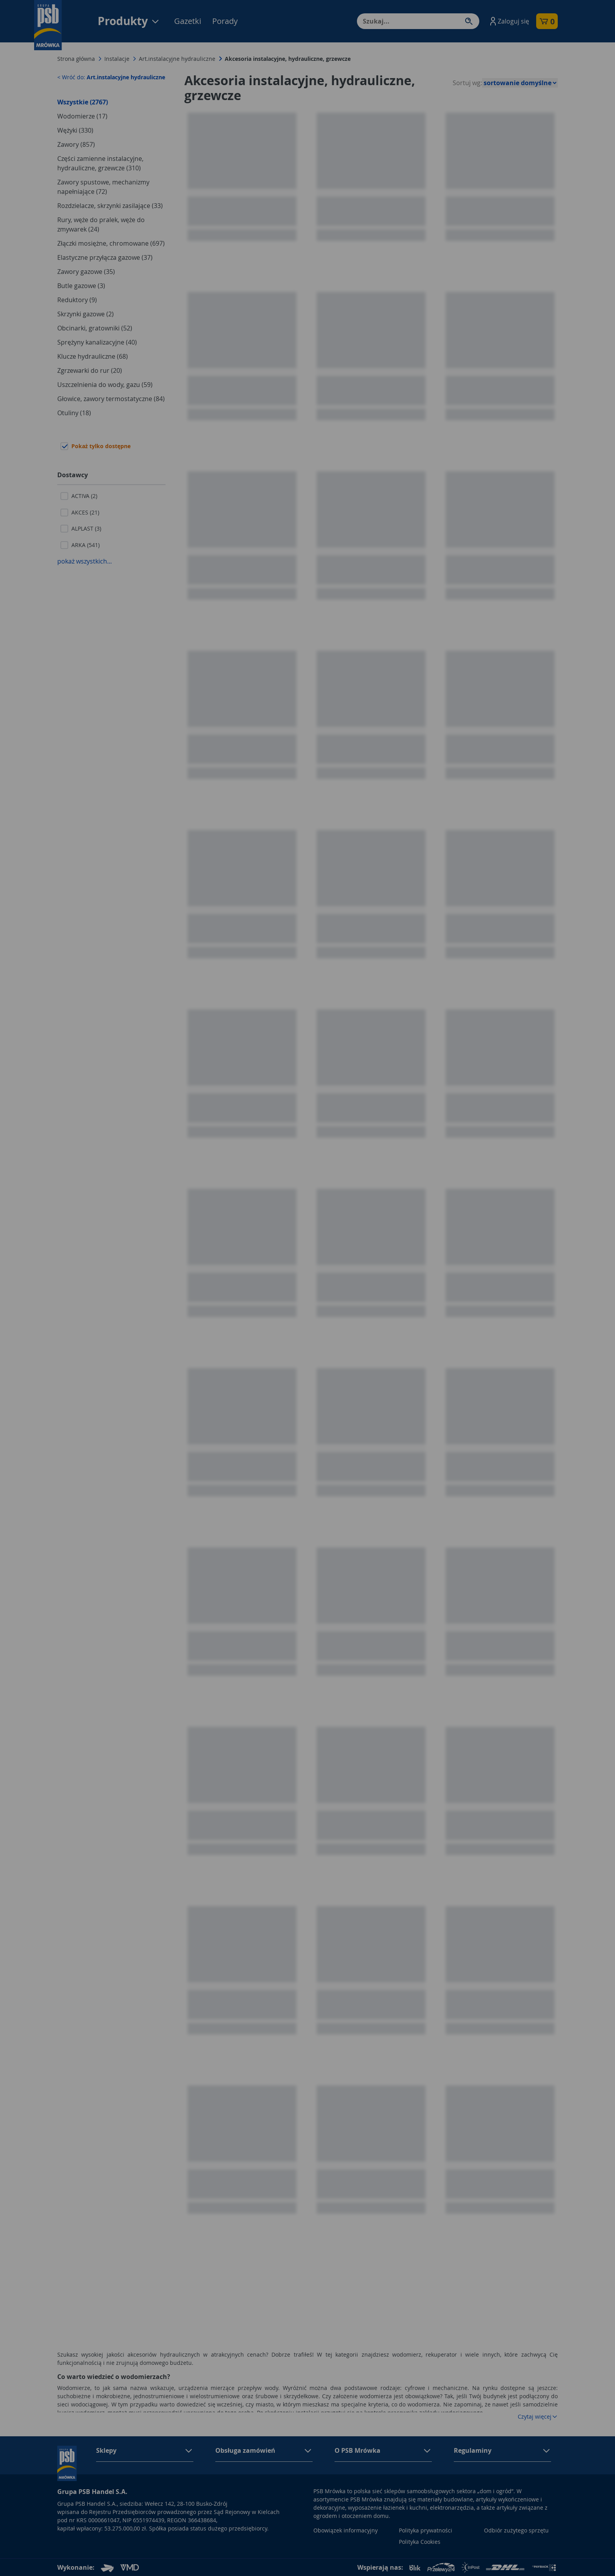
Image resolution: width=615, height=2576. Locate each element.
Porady (225, 21)
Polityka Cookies (419, 2541)
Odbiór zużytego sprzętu (516, 2530)
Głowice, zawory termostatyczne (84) (111, 398)
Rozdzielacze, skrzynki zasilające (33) (110, 205)
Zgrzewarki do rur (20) (89, 370)
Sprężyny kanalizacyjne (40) (97, 342)
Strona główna (76, 58)
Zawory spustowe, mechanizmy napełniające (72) (103, 187)
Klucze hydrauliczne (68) (92, 356)
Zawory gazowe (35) (86, 271)
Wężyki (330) (75, 130)
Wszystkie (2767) (82, 102)
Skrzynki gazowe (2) (85, 314)
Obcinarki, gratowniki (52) (94, 328)
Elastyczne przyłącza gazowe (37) (105, 257)
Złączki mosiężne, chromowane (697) (111, 243)
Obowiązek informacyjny (345, 2530)
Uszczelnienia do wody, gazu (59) (105, 384)
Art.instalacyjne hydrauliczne (177, 58)
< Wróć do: (111, 77)
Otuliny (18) (74, 413)
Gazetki (187, 21)
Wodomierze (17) (82, 116)
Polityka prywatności (425, 2530)
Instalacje (116, 58)
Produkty (129, 21)
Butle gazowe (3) (81, 285)
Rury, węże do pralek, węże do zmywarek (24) (101, 224)
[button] (508, 21)
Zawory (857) (76, 144)
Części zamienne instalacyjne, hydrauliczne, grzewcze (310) (100, 163)
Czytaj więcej (538, 2416)
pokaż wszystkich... (84, 561)
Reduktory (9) (77, 300)
